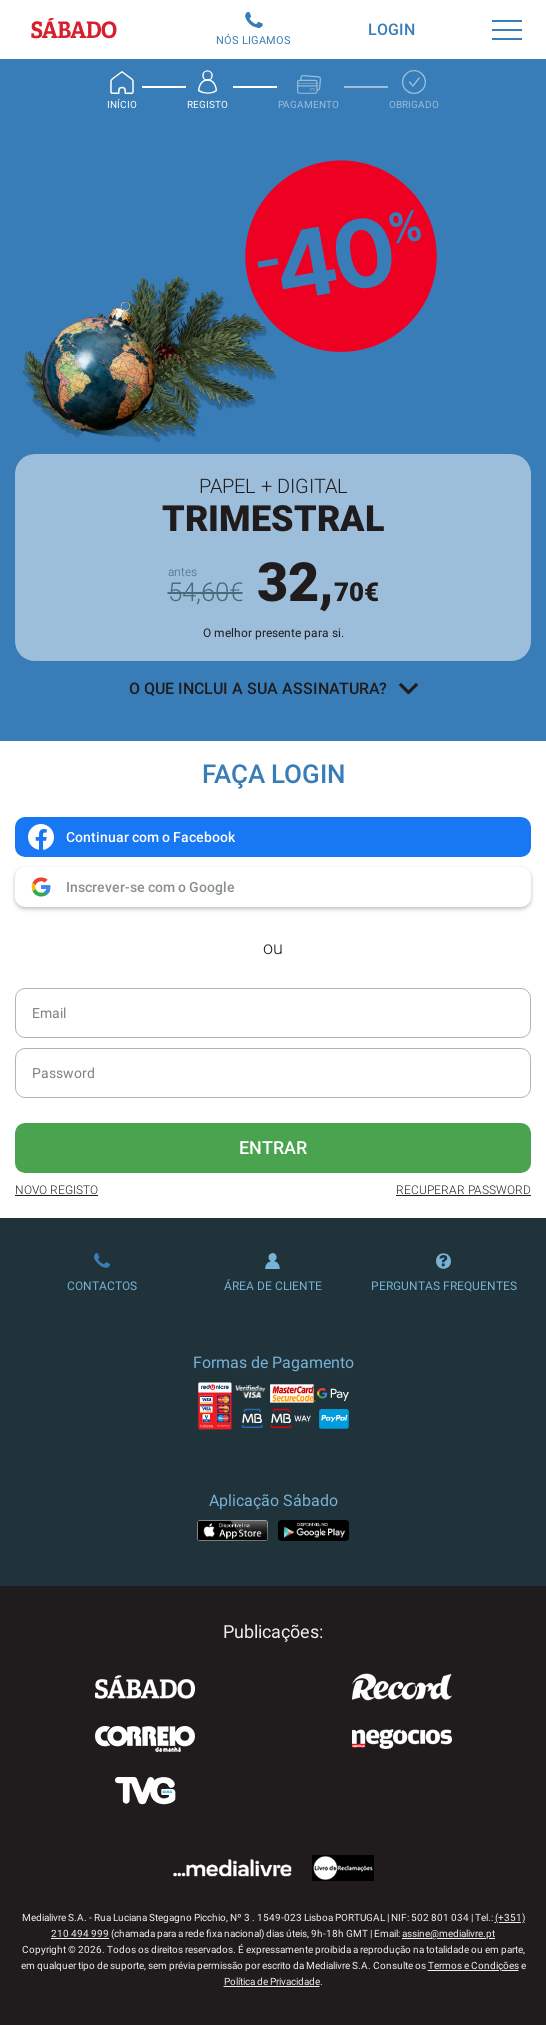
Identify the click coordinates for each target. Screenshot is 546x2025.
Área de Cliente (273, 1273)
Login (391, 29)
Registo (207, 90)
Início (122, 90)
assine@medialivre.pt (448, 1933)
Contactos (102, 1273)
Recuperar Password (463, 1190)
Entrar (273, 1147)
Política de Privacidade (272, 1981)
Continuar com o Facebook (130, 837)
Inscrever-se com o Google (130, 887)
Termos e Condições (473, 1965)
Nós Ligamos (253, 29)
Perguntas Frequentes (444, 1273)
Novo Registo (56, 1190)
